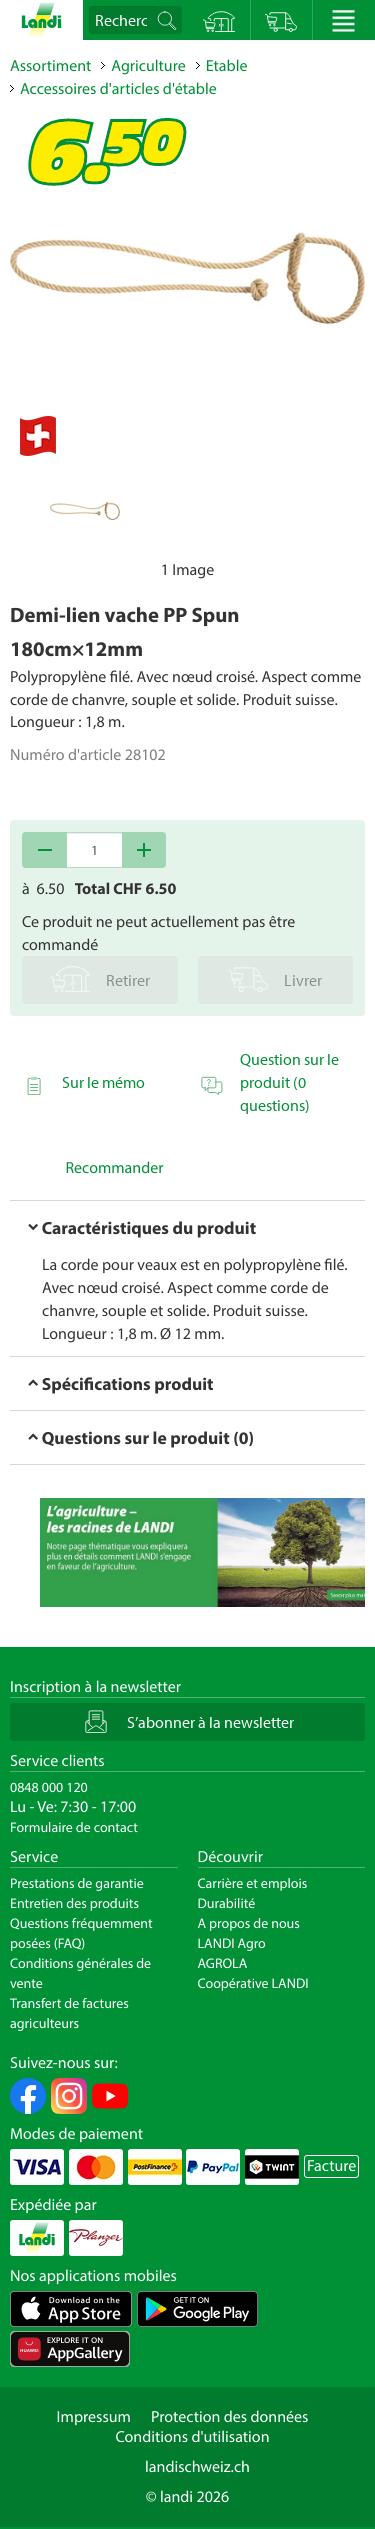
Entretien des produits (74, 1903)
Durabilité (227, 1903)
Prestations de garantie (77, 1883)
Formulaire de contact (74, 1827)
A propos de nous (249, 1923)
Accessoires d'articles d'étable (118, 89)
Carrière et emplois (253, 1883)
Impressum (94, 2417)
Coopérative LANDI (253, 1983)
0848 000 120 (49, 1787)
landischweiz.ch (197, 2467)
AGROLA (223, 1963)
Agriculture (148, 66)
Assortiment (50, 66)
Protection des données (230, 2417)
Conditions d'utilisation (192, 2437)
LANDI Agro (232, 1943)
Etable (227, 66)
